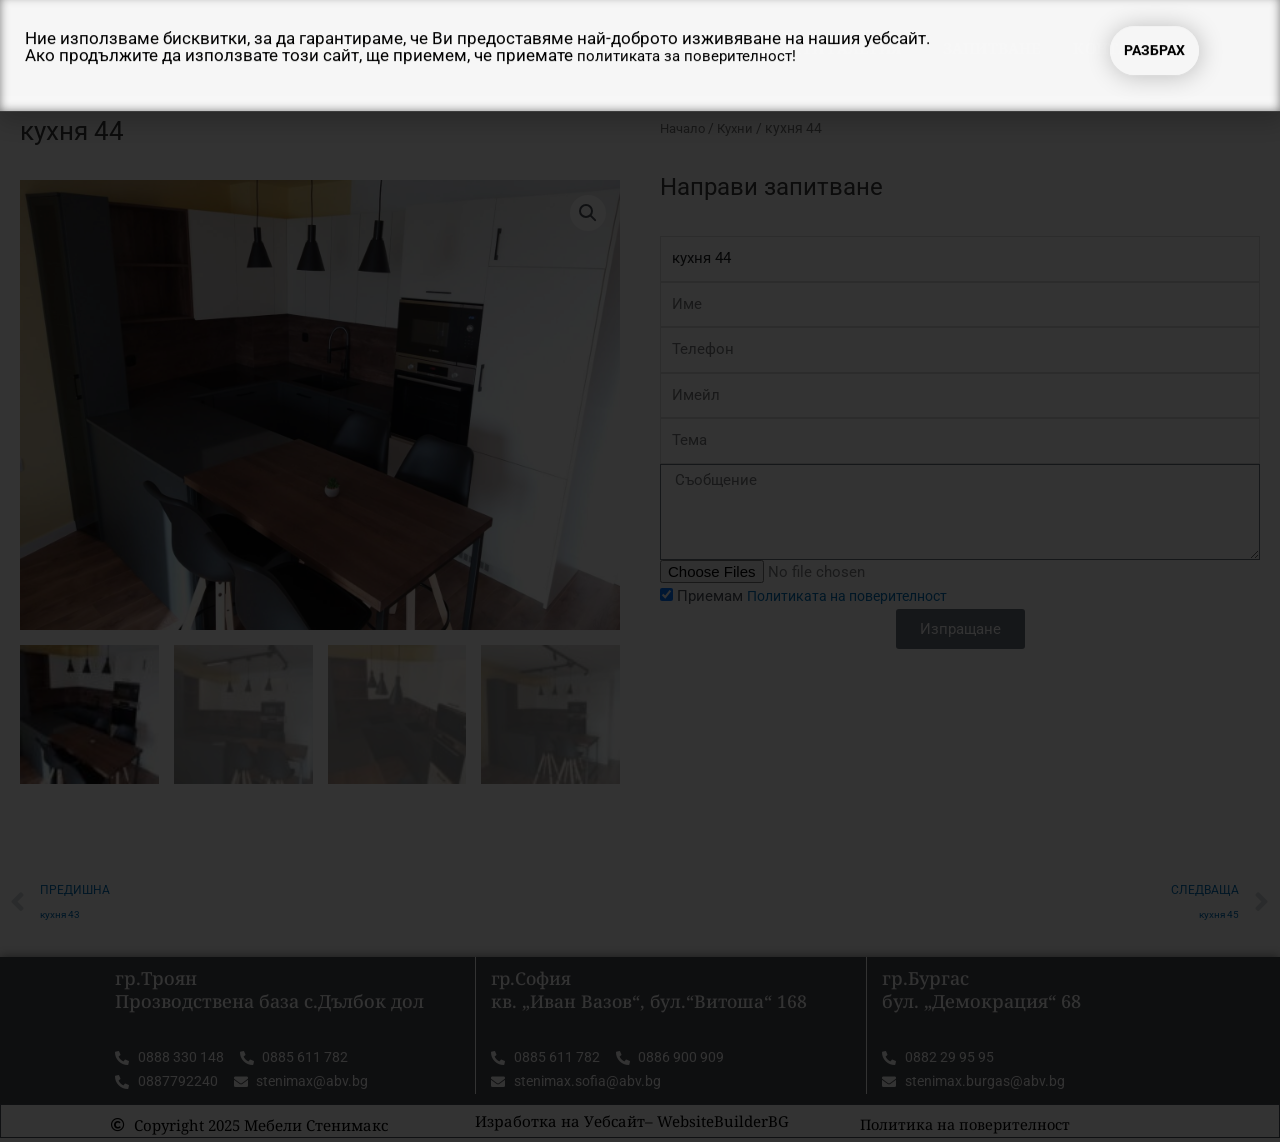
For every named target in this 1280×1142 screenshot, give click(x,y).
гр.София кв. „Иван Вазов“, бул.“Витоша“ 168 (651, 990)
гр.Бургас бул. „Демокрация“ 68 (981, 990)
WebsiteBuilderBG (723, 1124)
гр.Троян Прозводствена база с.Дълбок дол (269, 990)
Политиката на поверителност (856, 596)
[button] (587, 213)
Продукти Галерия (824, 48)
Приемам (821, 596)
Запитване (992, 48)
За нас (676, 48)
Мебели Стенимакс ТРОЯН (309, 48)
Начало (580, 48)
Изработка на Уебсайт (560, 1124)
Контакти (1117, 48)
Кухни (741, 128)
